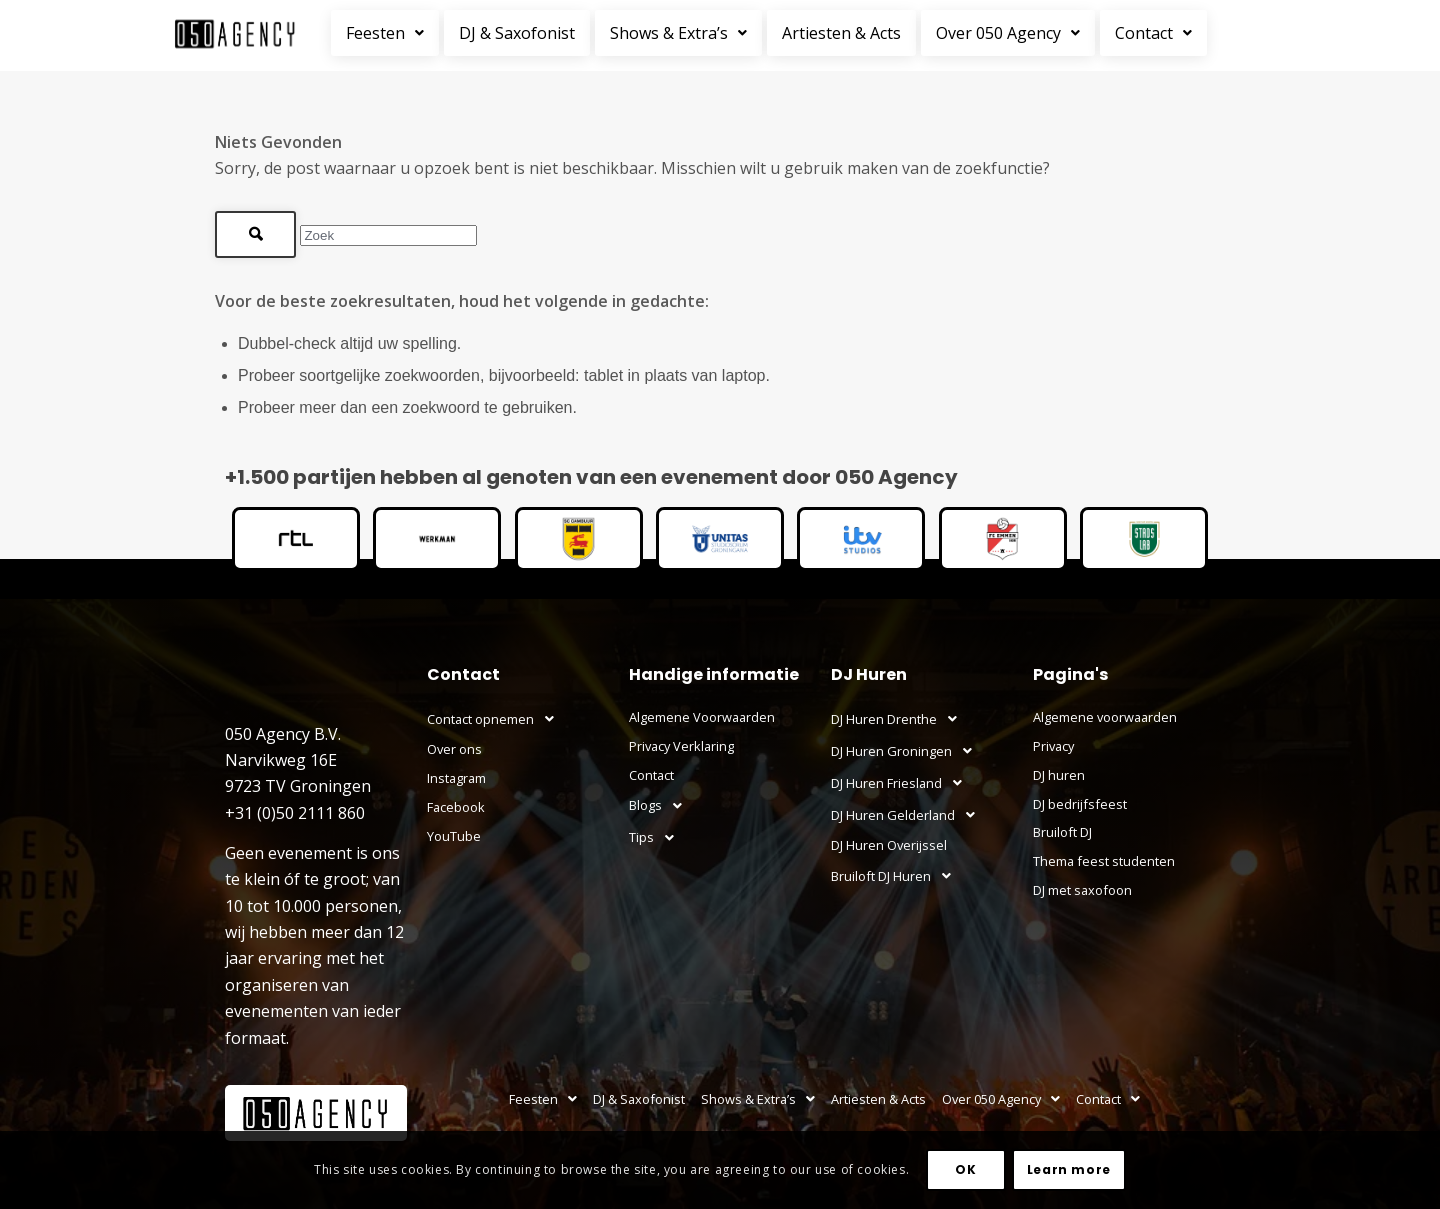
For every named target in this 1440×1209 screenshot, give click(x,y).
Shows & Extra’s (678, 33)
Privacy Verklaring (681, 746)
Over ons (454, 749)
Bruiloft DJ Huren (896, 876)
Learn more (1069, 1169)
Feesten (385, 33)
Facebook (456, 807)
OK (965, 1169)
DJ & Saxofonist (517, 33)
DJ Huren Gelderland (908, 815)
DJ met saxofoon (1082, 890)
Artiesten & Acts (841, 33)
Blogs (661, 806)
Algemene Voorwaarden (702, 717)
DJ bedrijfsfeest (1080, 804)
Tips (657, 838)
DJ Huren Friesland (902, 783)
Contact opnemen (496, 719)
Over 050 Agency (1008, 33)
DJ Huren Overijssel (889, 845)
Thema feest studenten (1104, 861)
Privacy (1053, 746)
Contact (1153, 33)
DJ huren (1059, 775)
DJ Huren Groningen (907, 751)
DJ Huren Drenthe (899, 719)
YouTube (454, 836)
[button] (387, 33)
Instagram (456, 778)
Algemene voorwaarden (1105, 717)
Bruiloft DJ (1062, 832)
